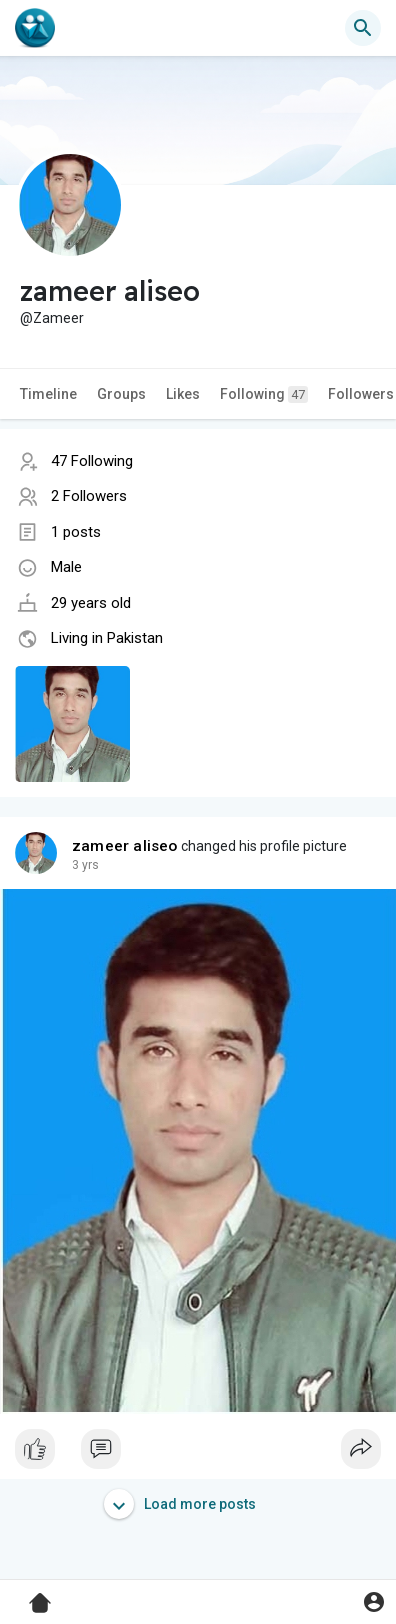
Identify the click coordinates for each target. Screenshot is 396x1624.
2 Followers (89, 496)
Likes (183, 394)
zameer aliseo (125, 846)
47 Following (92, 461)
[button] (363, 28)
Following (264, 394)
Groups (121, 394)
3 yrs (85, 865)
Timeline (48, 394)
